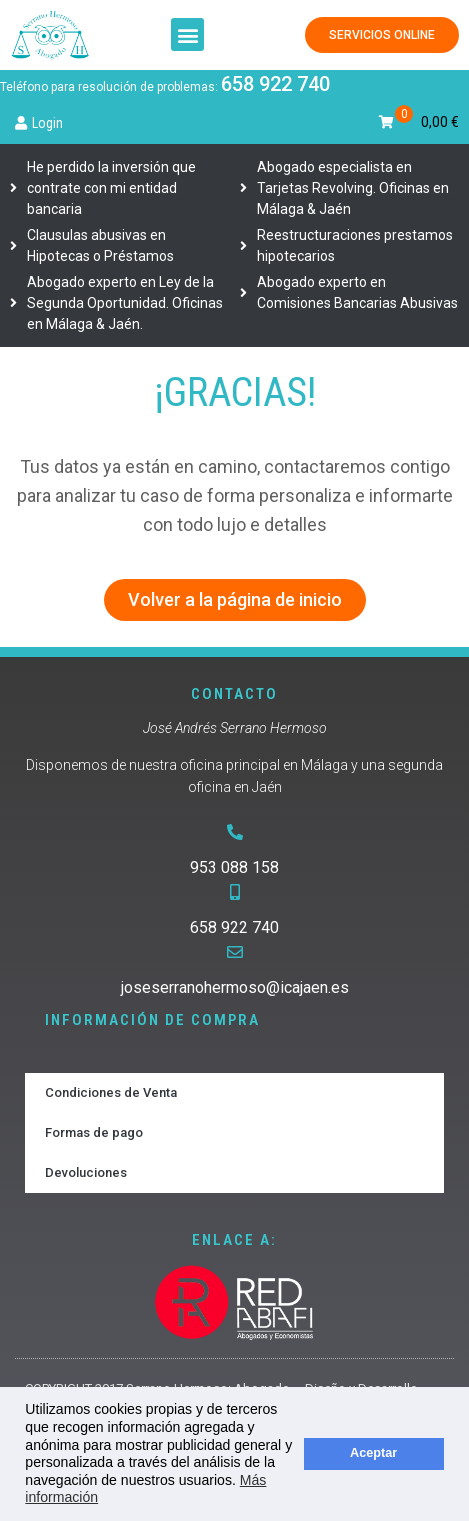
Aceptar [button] (373, 1453)
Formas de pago (94, 1132)
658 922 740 (275, 84)
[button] (187, 34)
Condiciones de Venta (111, 1092)
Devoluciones (86, 1172)
